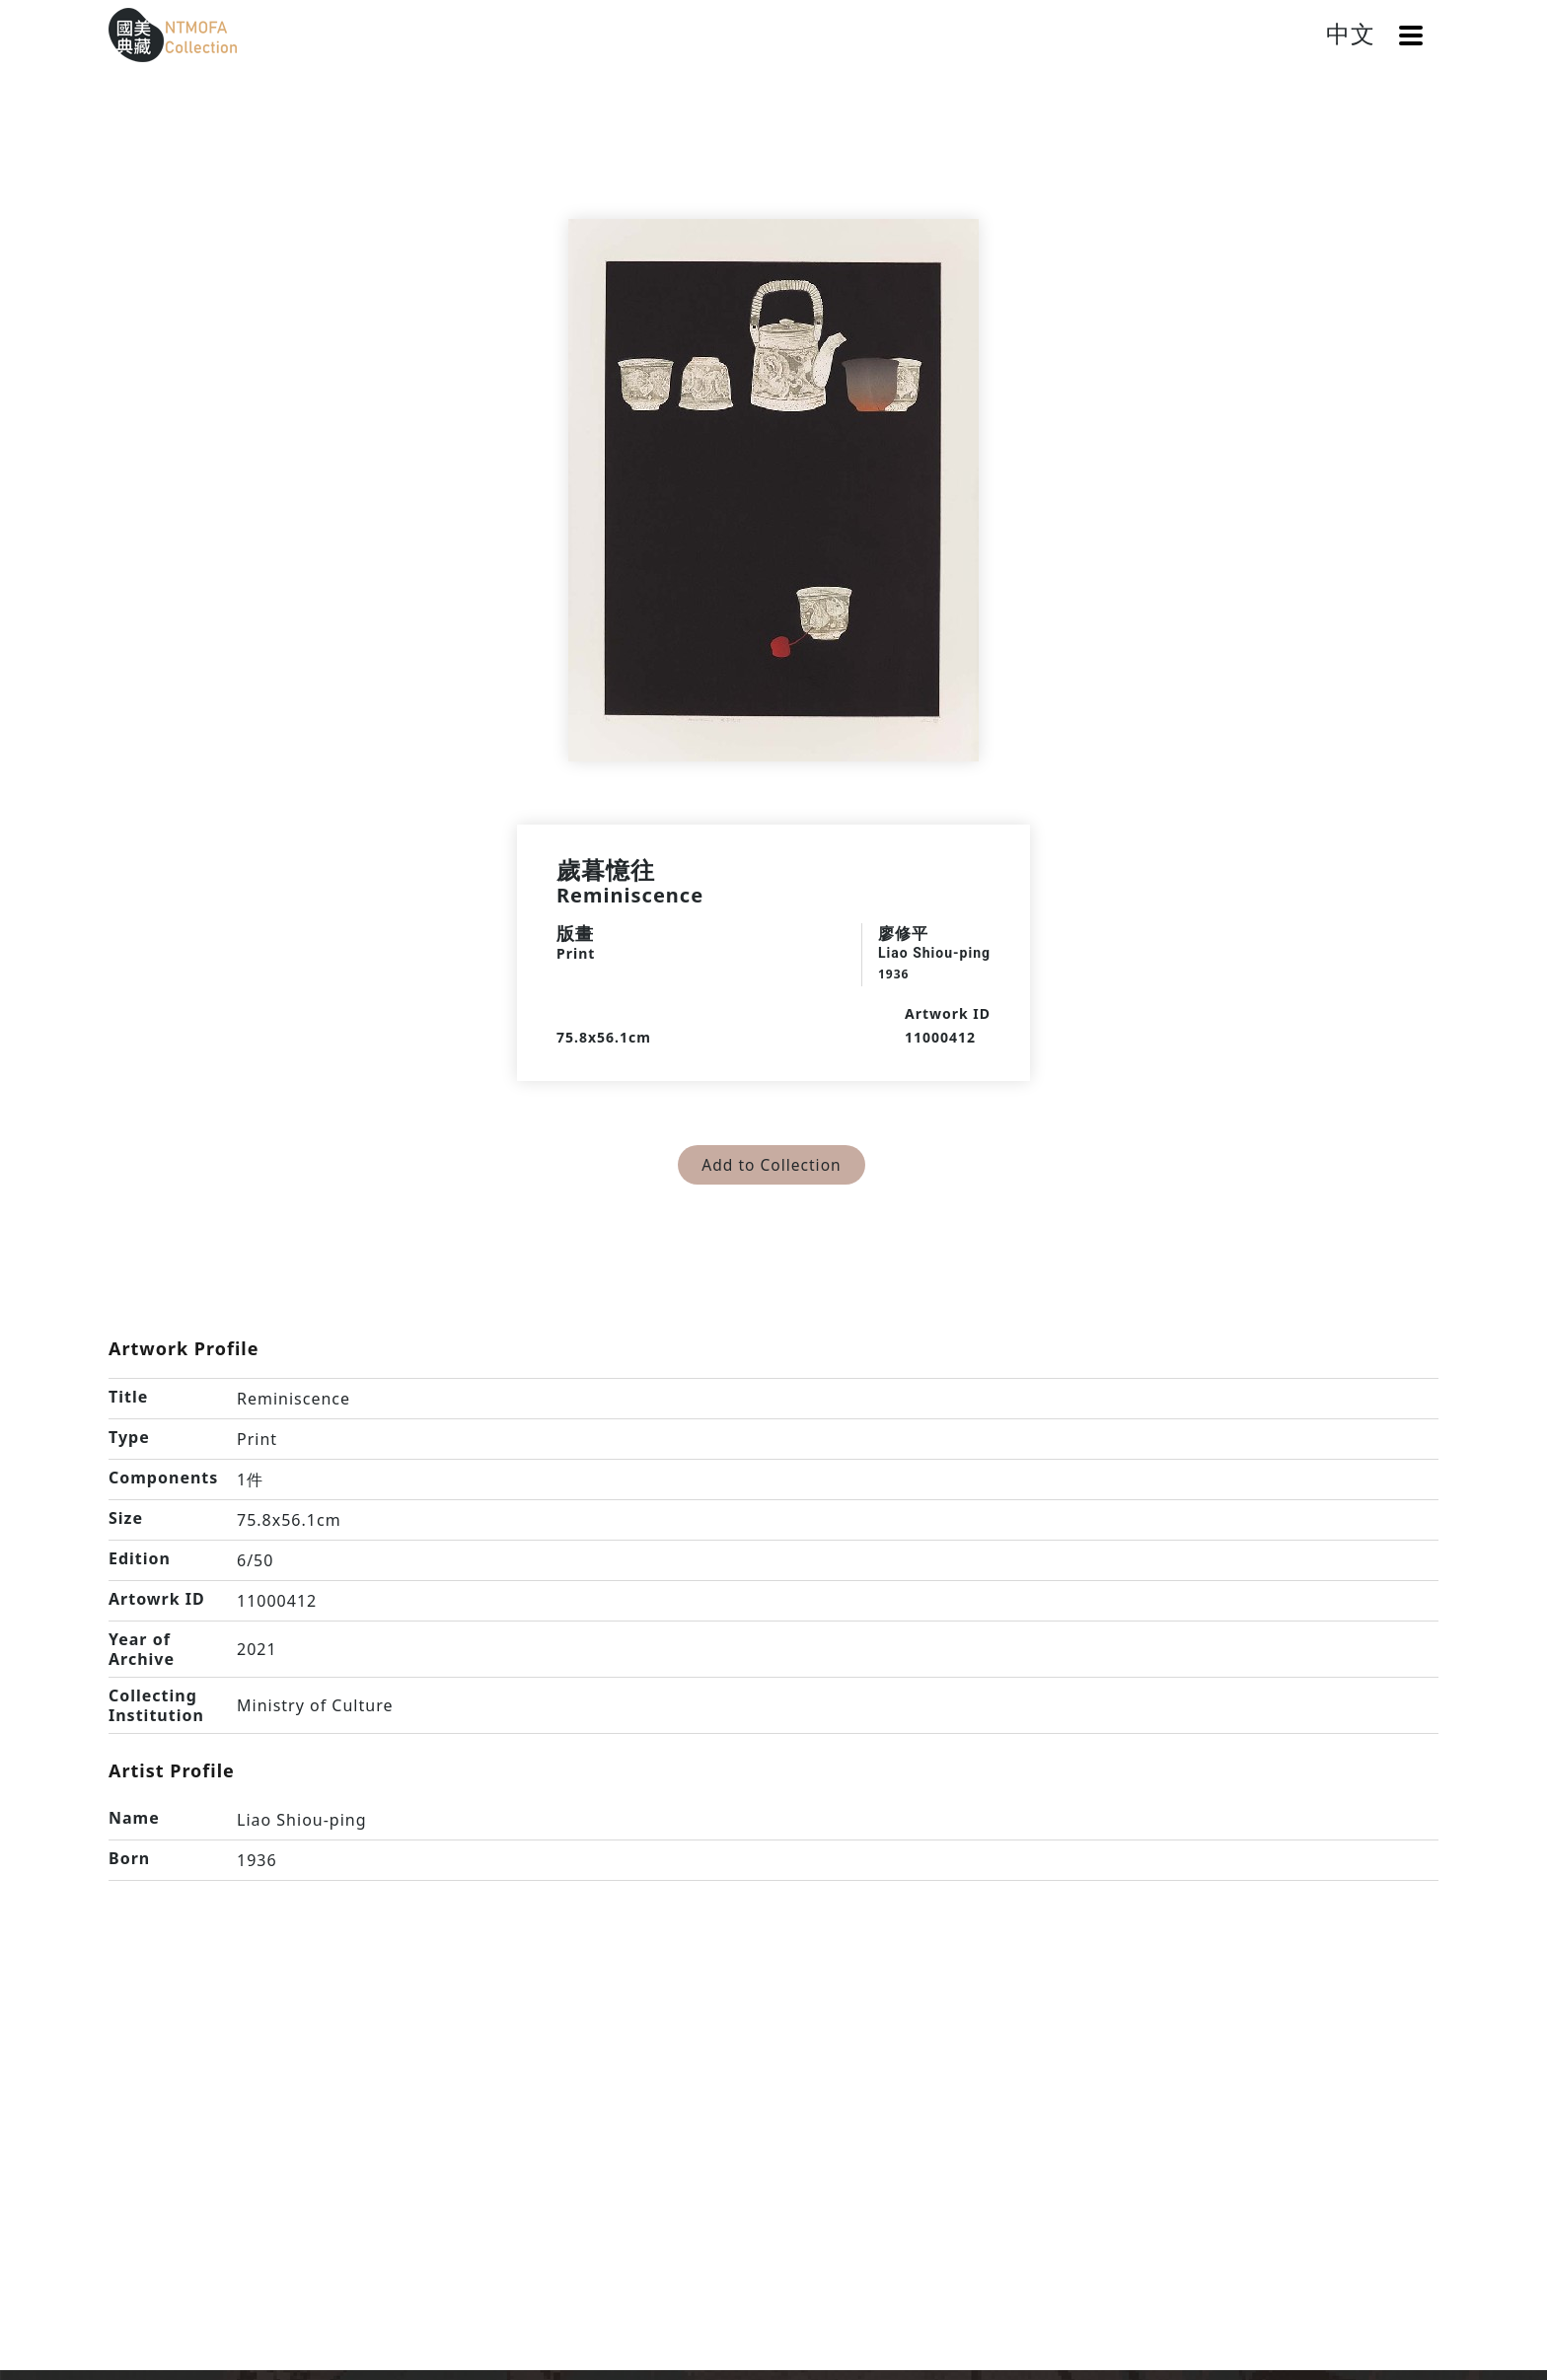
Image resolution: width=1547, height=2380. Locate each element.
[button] (1410, 35)
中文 (1350, 33)
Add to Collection (772, 1165)
